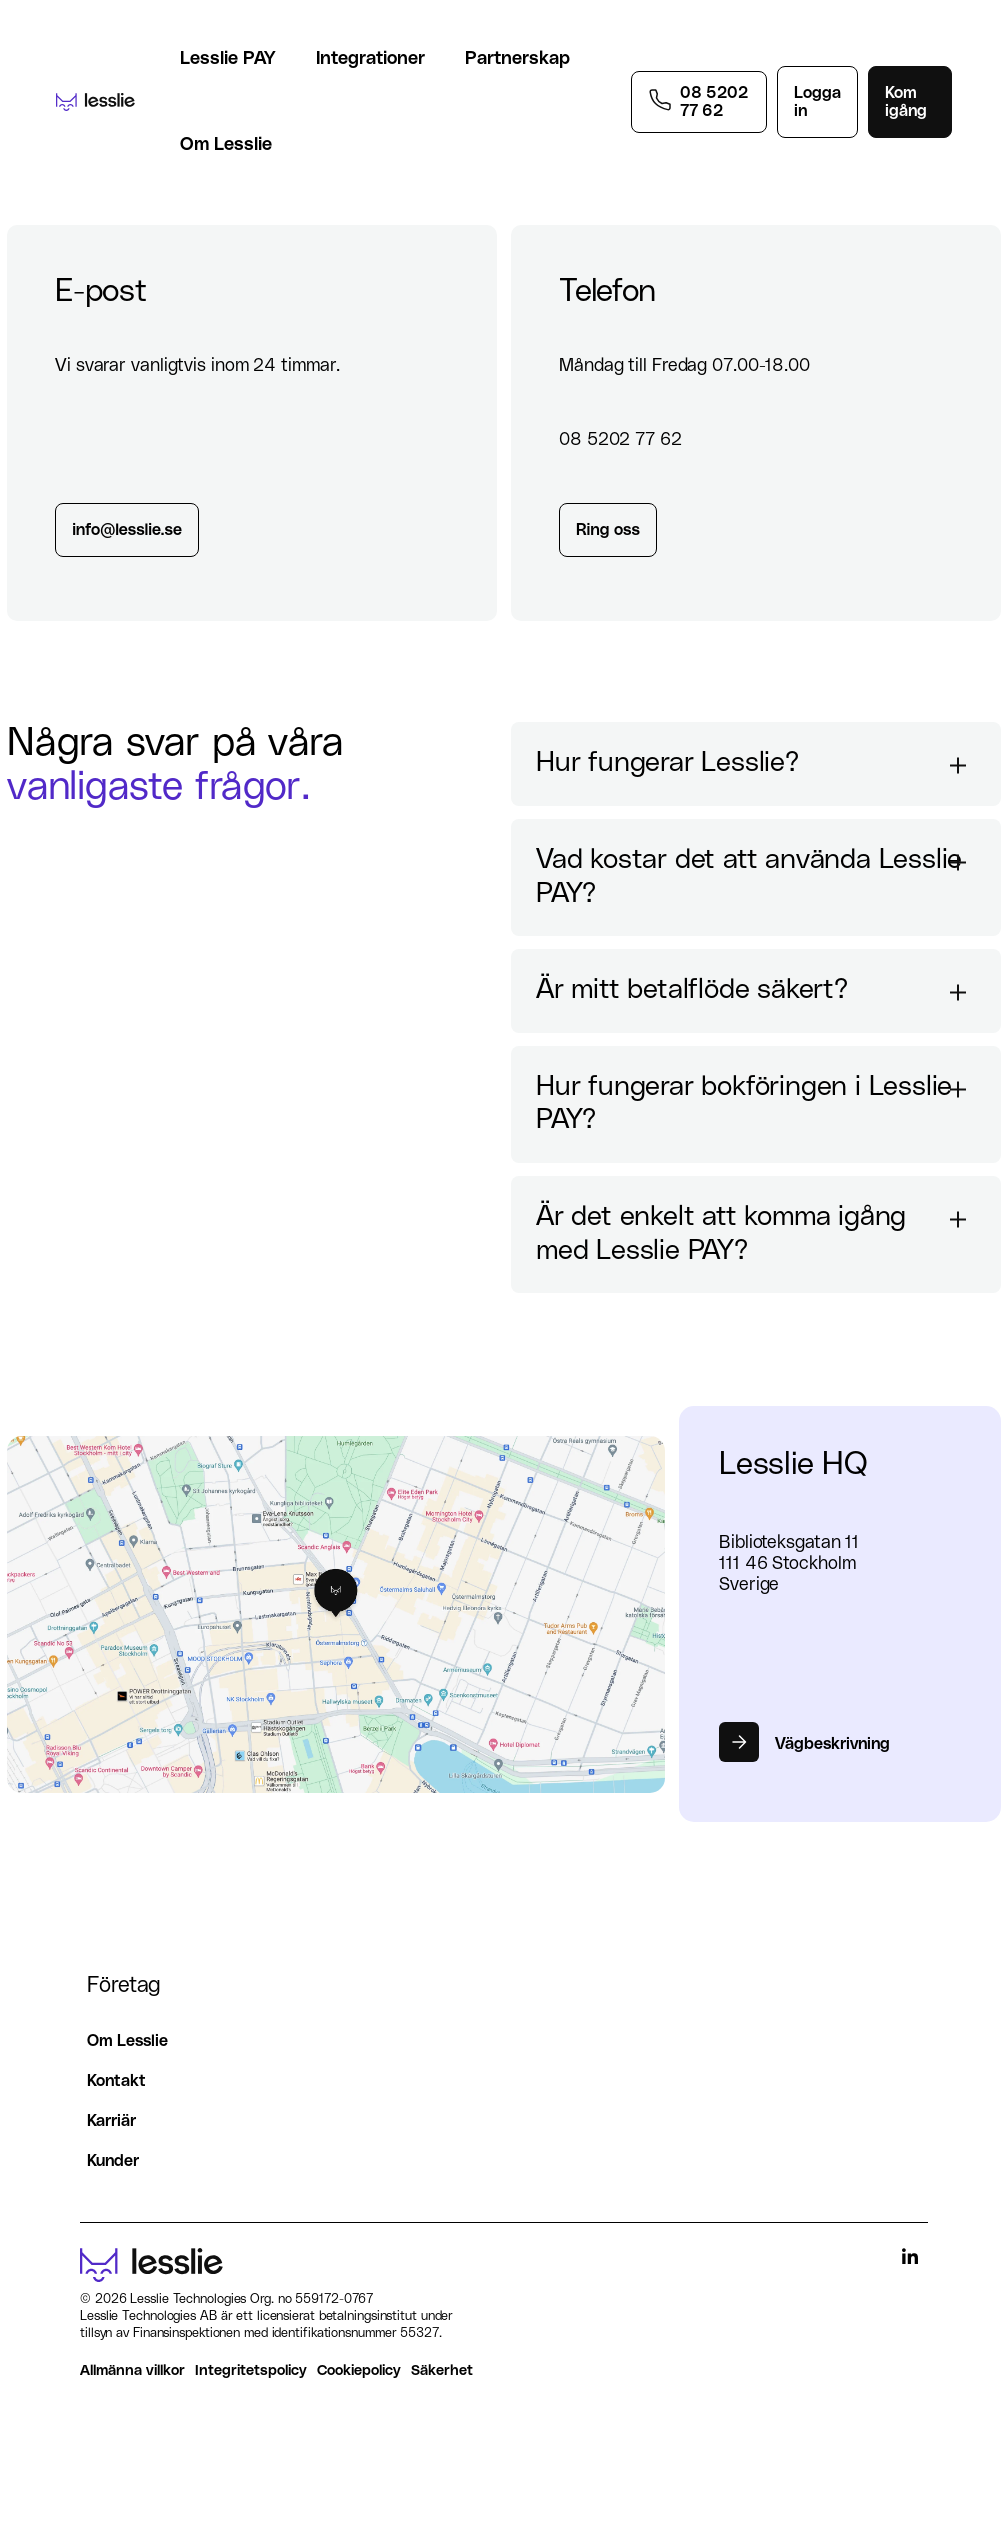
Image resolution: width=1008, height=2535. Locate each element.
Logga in (817, 102)
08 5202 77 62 (714, 102)
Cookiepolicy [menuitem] (359, 2370)
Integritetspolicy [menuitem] (251, 2370)
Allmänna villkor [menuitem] (132, 2370)
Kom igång (906, 102)
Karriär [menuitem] (111, 2121)
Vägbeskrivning (832, 1744)
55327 (419, 2333)
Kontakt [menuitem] (116, 2081)
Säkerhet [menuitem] (442, 2370)
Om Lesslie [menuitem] (127, 2041)
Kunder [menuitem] (113, 2161)
